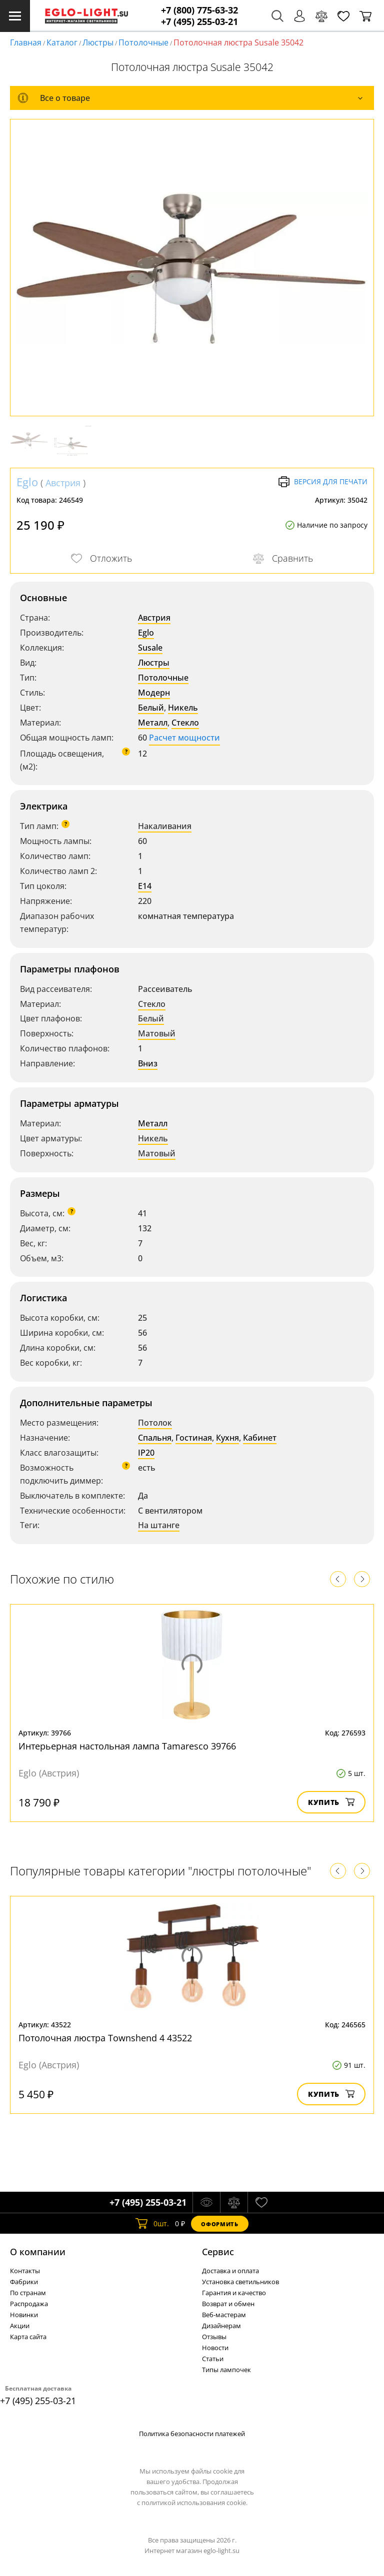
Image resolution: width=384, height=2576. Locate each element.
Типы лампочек (226, 2369)
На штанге (159, 1525)
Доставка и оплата (230, 2270)
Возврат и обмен (228, 2303)
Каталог (62, 42)
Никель (183, 707)
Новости (215, 2347)
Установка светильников (240, 2281)
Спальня (155, 1437)
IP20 (146, 1452)
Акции (20, 2325)
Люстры (98, 42)
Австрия (63, 483)
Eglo (27, 481)
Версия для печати (323, 482)
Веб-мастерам (224, 2314)
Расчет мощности (184, 737)
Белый (151, 707)
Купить (331, 1802)
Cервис (218, 2252)
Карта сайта (28, 2336)
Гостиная (194, 1437)
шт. (152, 2224)
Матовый (157, 1033)
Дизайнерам (221, 2325)
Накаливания (165, 826)
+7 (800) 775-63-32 (199, 10)
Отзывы (214, 2336)
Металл (153, 722)
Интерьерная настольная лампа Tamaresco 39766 (127, 1746)
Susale (150, 647)
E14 (145, 885)
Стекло (185, 722)
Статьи (213, 2358)
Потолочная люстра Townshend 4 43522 (105, 2038)
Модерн (154, 692)
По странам (28, 2292)
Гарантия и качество (234, 2292)
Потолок (155, 1422)
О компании (38, 2252)
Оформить (219, 2224)
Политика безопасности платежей (192, 2433)
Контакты (25, 2270)
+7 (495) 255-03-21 (199, 21)
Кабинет (259, 1437)
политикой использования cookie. (195, 2502)
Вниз (148, 1063)
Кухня (227, 1437)
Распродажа (29, 2303)
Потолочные (143, 42)
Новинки (24, 2314)
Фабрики (24, 2281)
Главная (26, 42)
